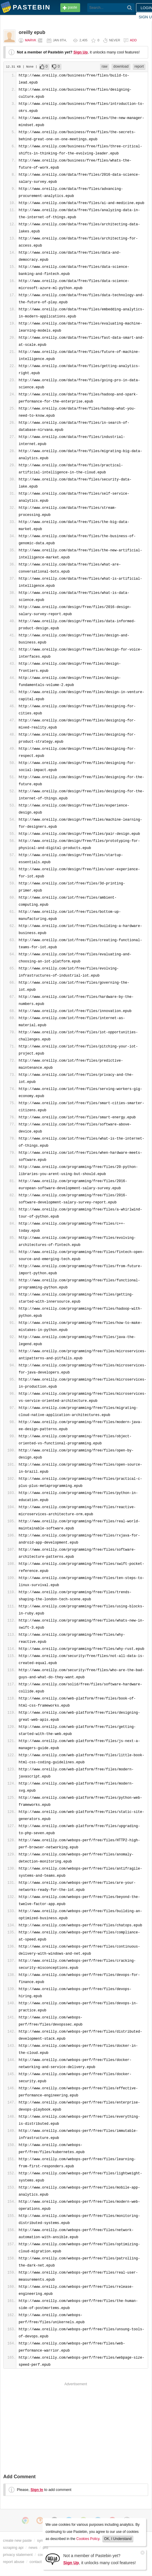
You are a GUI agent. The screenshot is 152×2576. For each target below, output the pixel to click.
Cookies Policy (87, 2539)
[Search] (130, 7)
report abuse (13, 2561)
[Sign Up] (53, 2558)
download (120, 66)
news (33, 2547)
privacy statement (18, 2554)
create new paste (17, 2540)
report (139, 66)
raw (104, 66)
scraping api (13, 2547)
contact (36, 2561)
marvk (30, 40)
